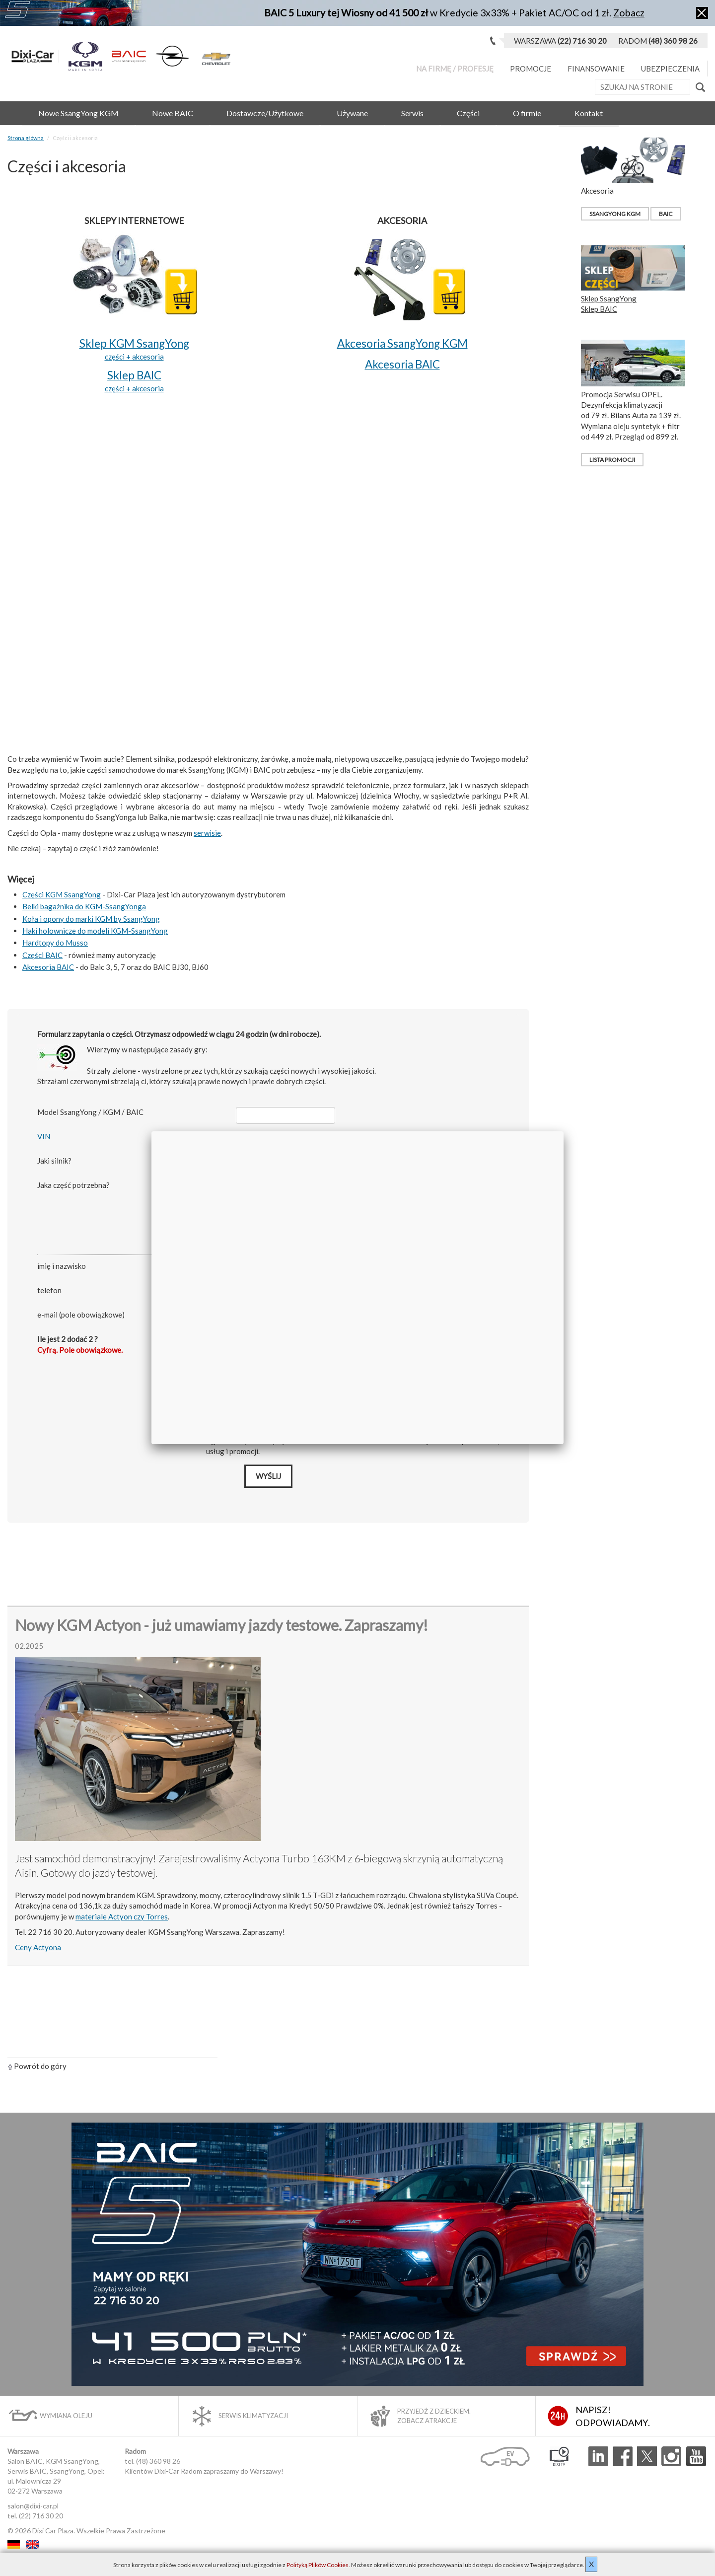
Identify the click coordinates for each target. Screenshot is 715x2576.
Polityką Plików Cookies (317, 2565)
